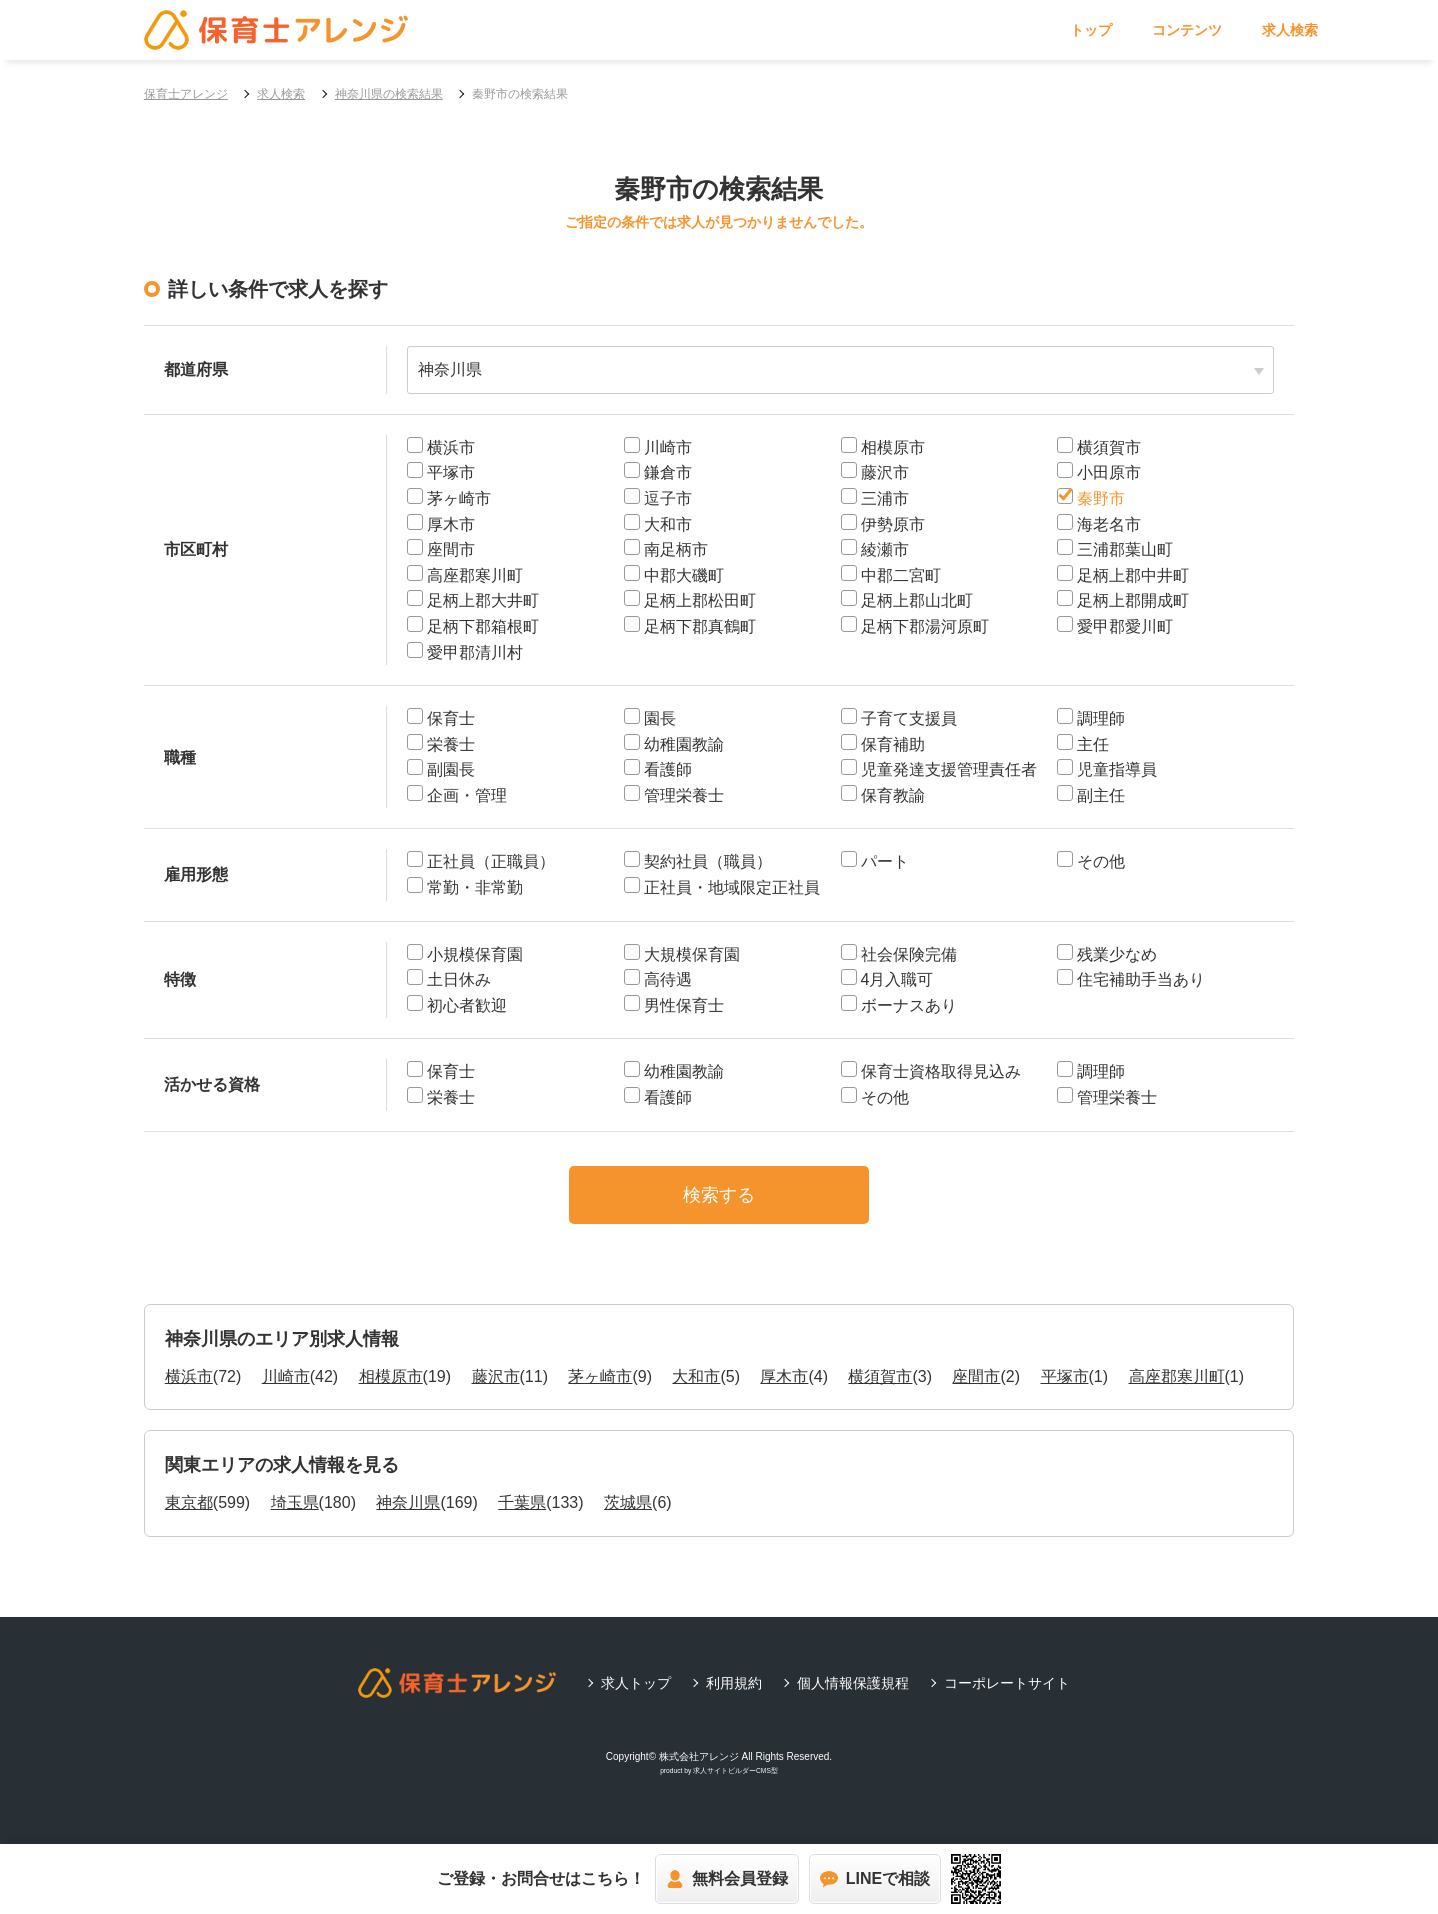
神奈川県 (408, 1518)
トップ (1091, 30)
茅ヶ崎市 (600, 1391)
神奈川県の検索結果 (389, 94)
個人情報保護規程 (853, 1698)
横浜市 (189, 1391)
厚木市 (784, 1391)
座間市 (976, 1391)
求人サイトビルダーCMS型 (735, 1786)
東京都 (189, 1518)
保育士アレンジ (186, 94)
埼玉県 (295, 1518)
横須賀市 (880, 1391)
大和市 (696, 1391)
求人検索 (1290, 30)
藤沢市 (496, 1391)
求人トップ (636, 1698)
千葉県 (522, 1518)
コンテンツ (1187, 30)
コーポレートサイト (1007, 1698)
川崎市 (286, 1391)
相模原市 (391, 1391)
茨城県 (628, 1518)
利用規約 (734, 1698)
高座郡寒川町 (1177, 1391)
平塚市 (1065, 1391)
